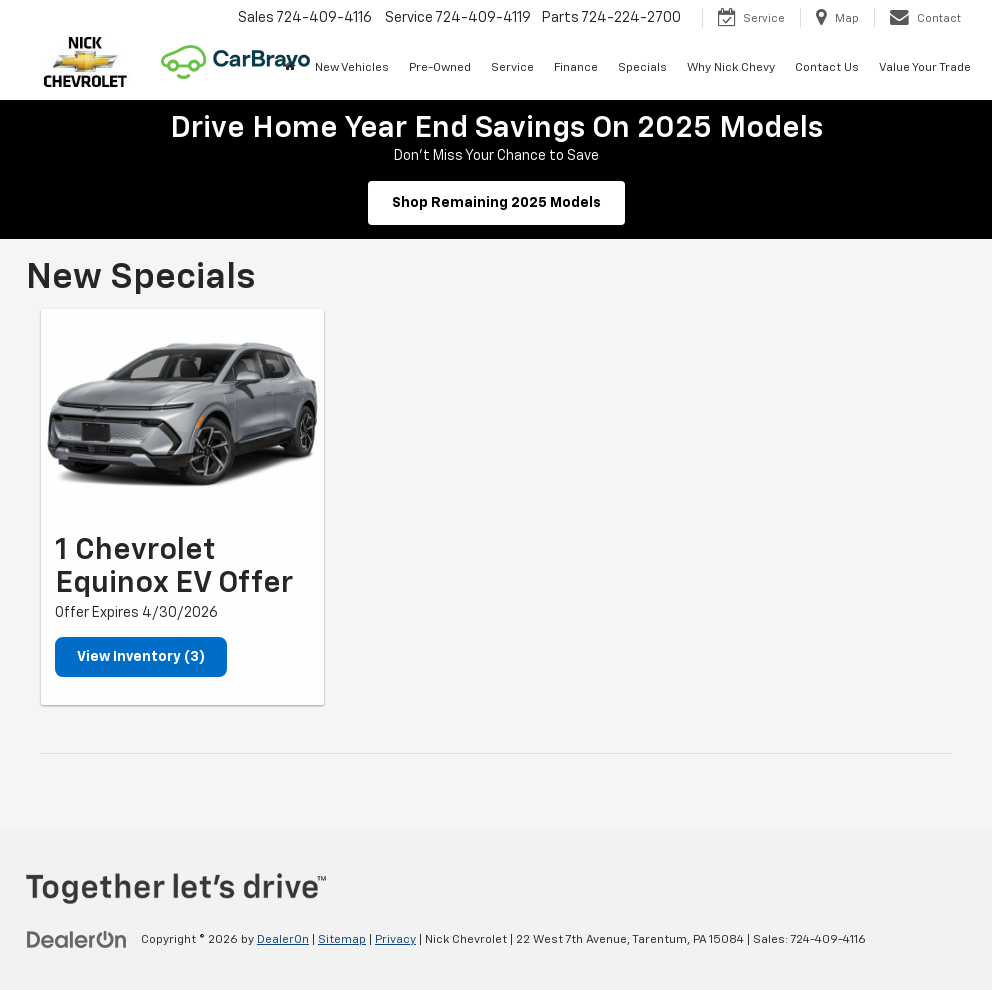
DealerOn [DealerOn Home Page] (283, 940)
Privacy (395, 940)
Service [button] (512, 68)
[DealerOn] (77, 939)
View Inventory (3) (141, 657)
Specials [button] (642, 68)
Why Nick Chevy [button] (731, 68)
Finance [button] (576, 68)
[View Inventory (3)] (182, 415)
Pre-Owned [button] (440, 68)
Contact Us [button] (827, 68)
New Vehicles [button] (352, 68)
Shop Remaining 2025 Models (496, 203)
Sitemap (342, 940)
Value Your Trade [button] (925, 68)
